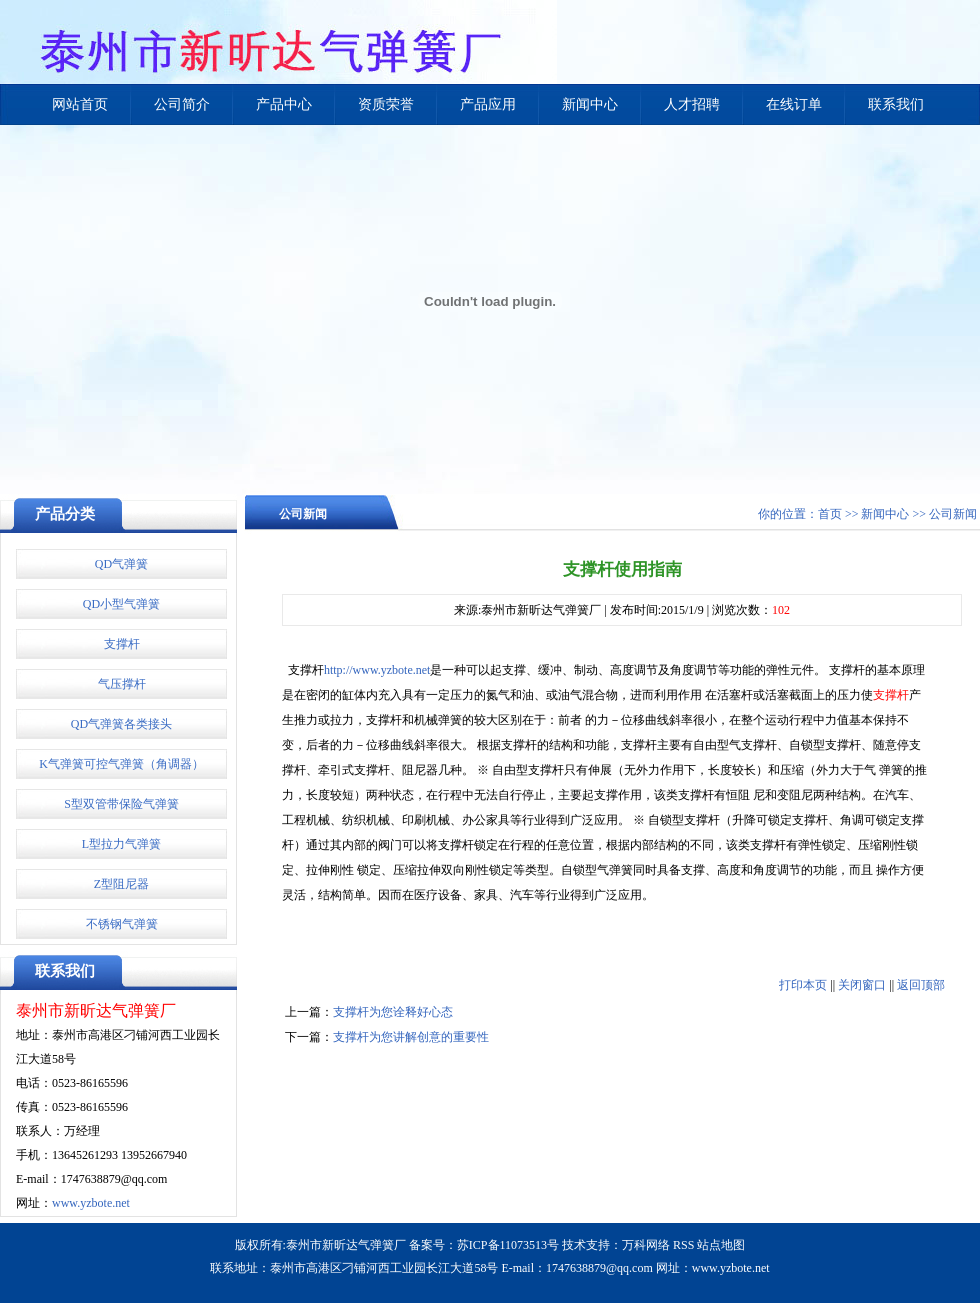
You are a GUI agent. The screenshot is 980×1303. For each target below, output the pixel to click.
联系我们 (896, 104)
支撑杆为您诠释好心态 (393, 1012)
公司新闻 (953, 514)
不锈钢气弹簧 (122, 924)
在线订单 (794, 104)
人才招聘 (692, 104)
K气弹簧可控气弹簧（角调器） (121, 764)
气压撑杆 (122, 684)
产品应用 (488, 104)
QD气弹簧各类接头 (121, 724)
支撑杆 (122, 644)
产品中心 (284, 104)
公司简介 (182, 104)
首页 (830, 514)
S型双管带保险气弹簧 (121, 804)
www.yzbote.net (91, 1203)
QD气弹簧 (121, 564)
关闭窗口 (862, 985)
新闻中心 (590, 104)
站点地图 (721, 1245)
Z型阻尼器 (121, 884)
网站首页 (80, 104)
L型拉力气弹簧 (121, 844)
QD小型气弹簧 (121, 604)
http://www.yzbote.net (377, 670)
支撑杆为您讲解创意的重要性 (411, 1037)
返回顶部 (921, 985)
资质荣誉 (386, 104)
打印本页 (803, 985)
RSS (683, 1245)
